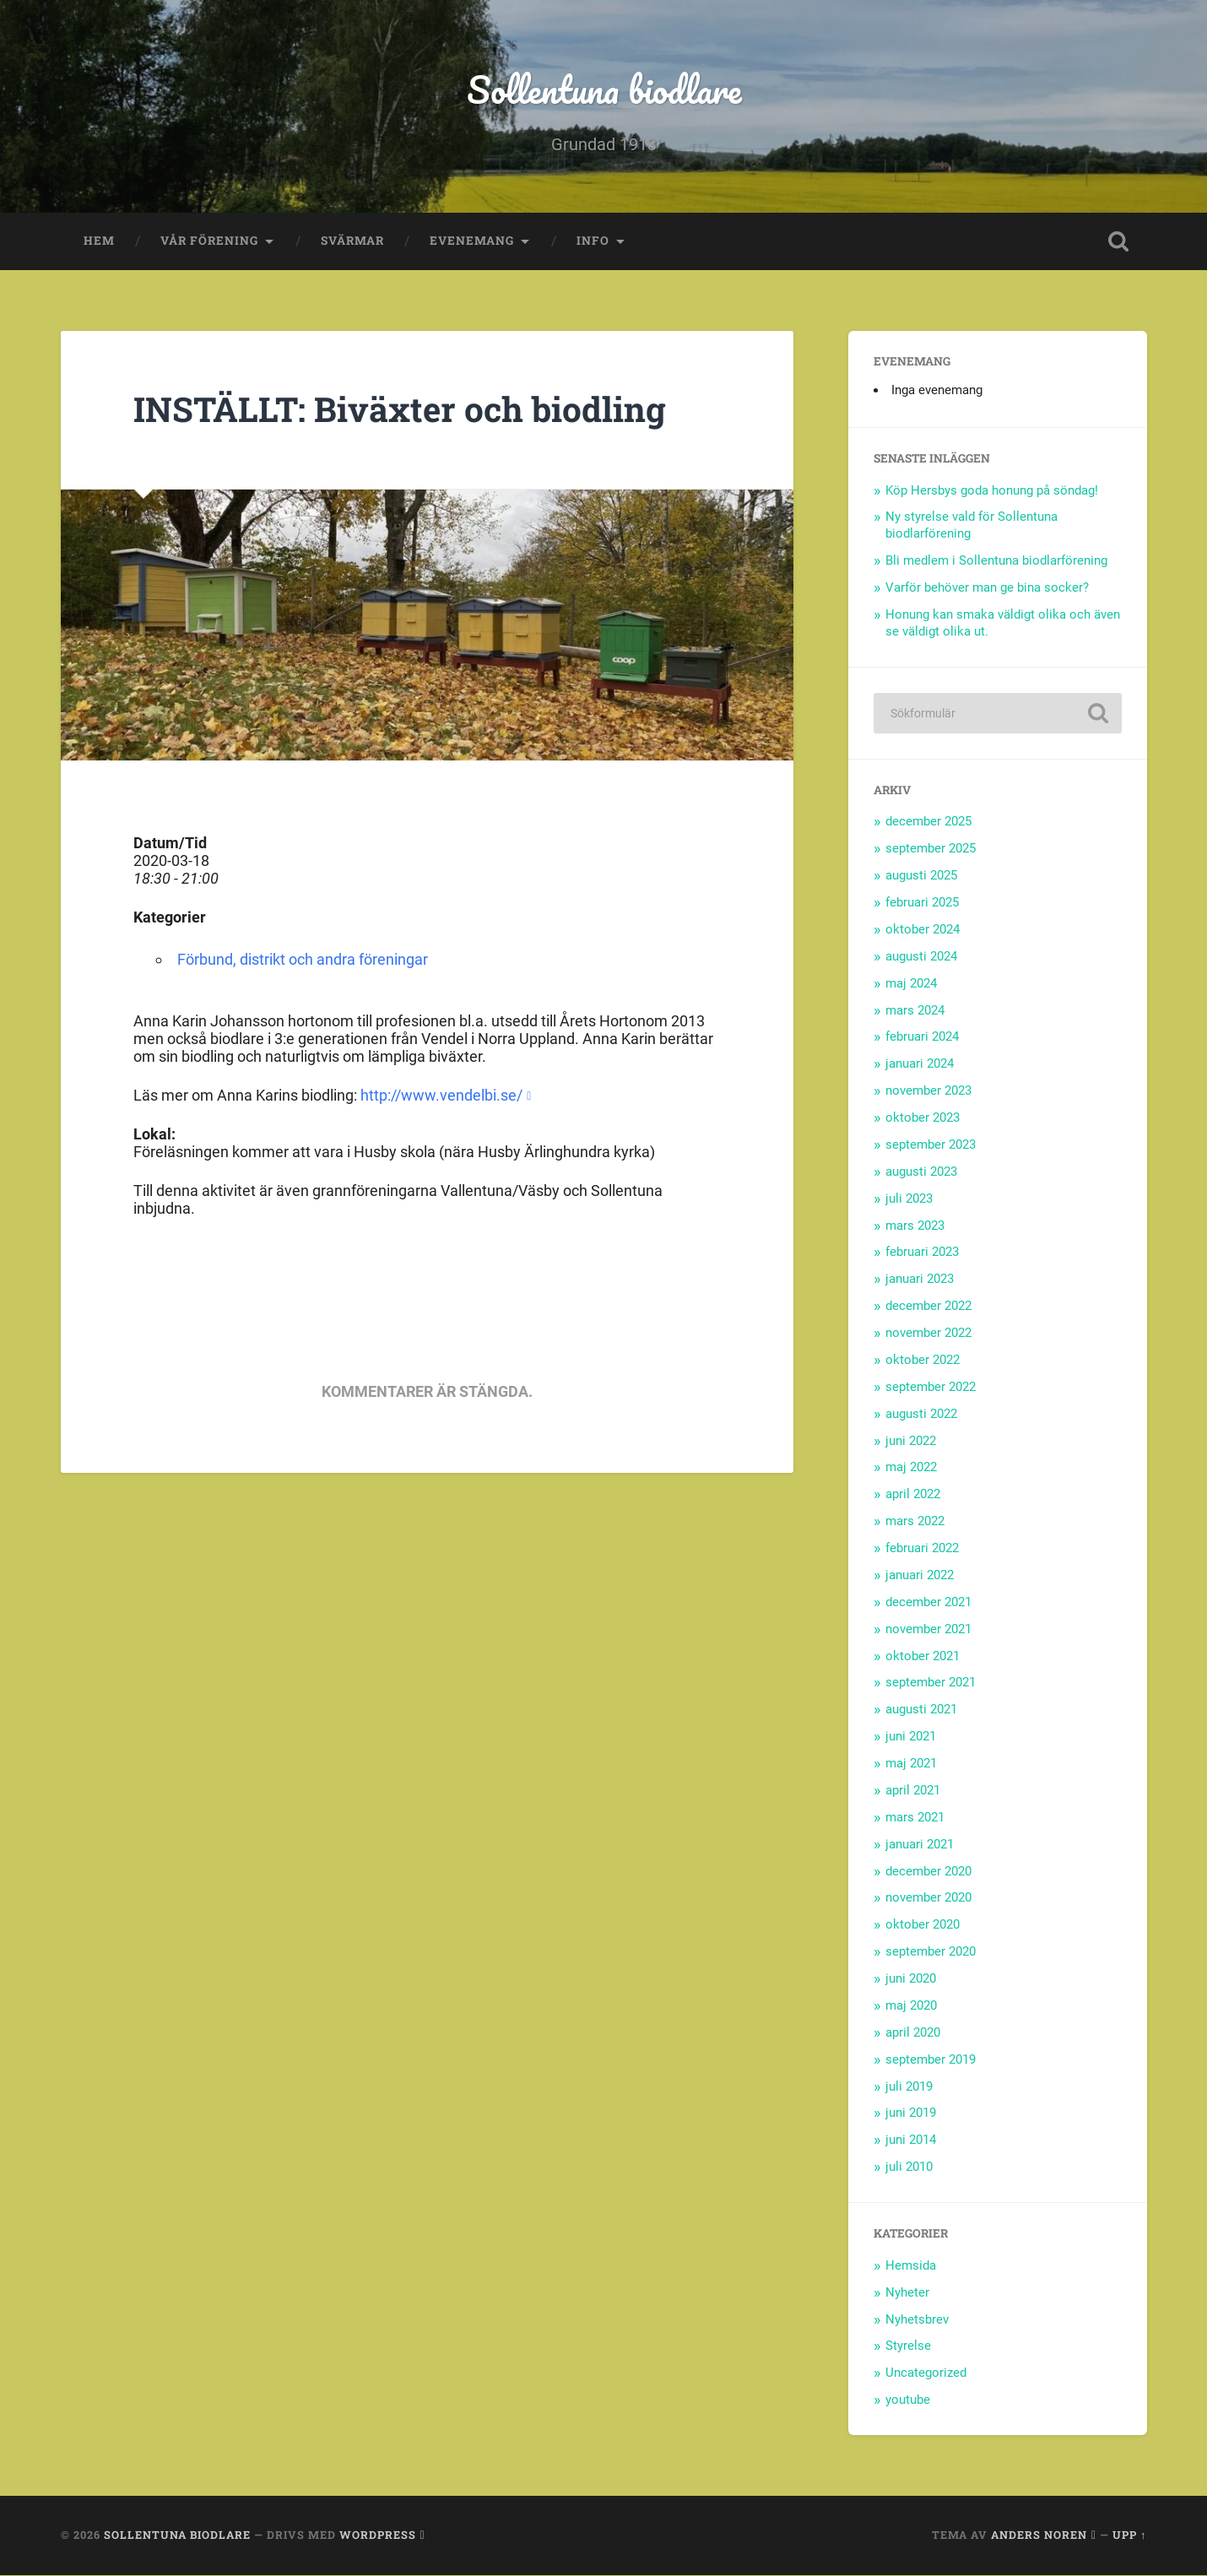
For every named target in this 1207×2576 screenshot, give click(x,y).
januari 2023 (919, 1279)
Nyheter (907, 2292)
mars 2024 (914, 1010)
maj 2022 (911, 1467)
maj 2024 (911, 983)
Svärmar (352, 241)
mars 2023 (914, 1225)
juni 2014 (910, 2140)
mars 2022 (914, 1521)
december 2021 (928, 1602)
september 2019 (930, 2059)
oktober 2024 (922, 929)
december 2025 (928, 822)
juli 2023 (909, 1198)
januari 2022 (919, 1575)
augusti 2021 (921, 1710)
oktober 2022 (922, 1359)
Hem (99, 241)
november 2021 (928, 1629)
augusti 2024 (921, 956)
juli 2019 (909, 2086)
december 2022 (928, 1306)
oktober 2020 (922, 1925)
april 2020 (912, 2032)
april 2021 (912, 1790)
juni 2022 (910, 1440)
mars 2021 (914, 1817)
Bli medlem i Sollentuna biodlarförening (996, 561)
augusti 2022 (921, 1413)
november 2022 (928, 1333)
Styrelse (908, 2346)
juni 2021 (910, 1737)
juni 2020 (910, 1979)
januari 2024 (919, 1064)
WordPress (377, 2534)
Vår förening (209, 241)
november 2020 (928, 1898)
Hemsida (910, 2265)
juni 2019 (910, 2113)
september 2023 (930, 1144)
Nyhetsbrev (917, 2319)
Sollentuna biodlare (604, 89)
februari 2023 (922, 1252)
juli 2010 (909, 2167)
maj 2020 (911, 2005)
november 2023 (928, 1091)
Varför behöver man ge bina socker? (987, 588)
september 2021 (930, 1683)
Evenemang (472, 241)
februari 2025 (922, 903)
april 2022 (912, 1494)
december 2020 (928, 1871)
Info (592, 241)
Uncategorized (925, 2373)
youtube (907, 2400)
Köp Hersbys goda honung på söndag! (991, 490)
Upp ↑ (1129, 2534)
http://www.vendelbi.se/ (441, 1095)
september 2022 (930, 1386)
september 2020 (930, 1952)
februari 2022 (922, 1548)
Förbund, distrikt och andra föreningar (302, 960)
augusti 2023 (921, 1171)
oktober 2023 (922, 1118)
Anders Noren (1039, 2534)
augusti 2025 (921, 876)
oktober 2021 (922, 1656)
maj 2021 (911, 1764)
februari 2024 (922, 1037)
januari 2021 (919, 1844)
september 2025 (930, 849)
